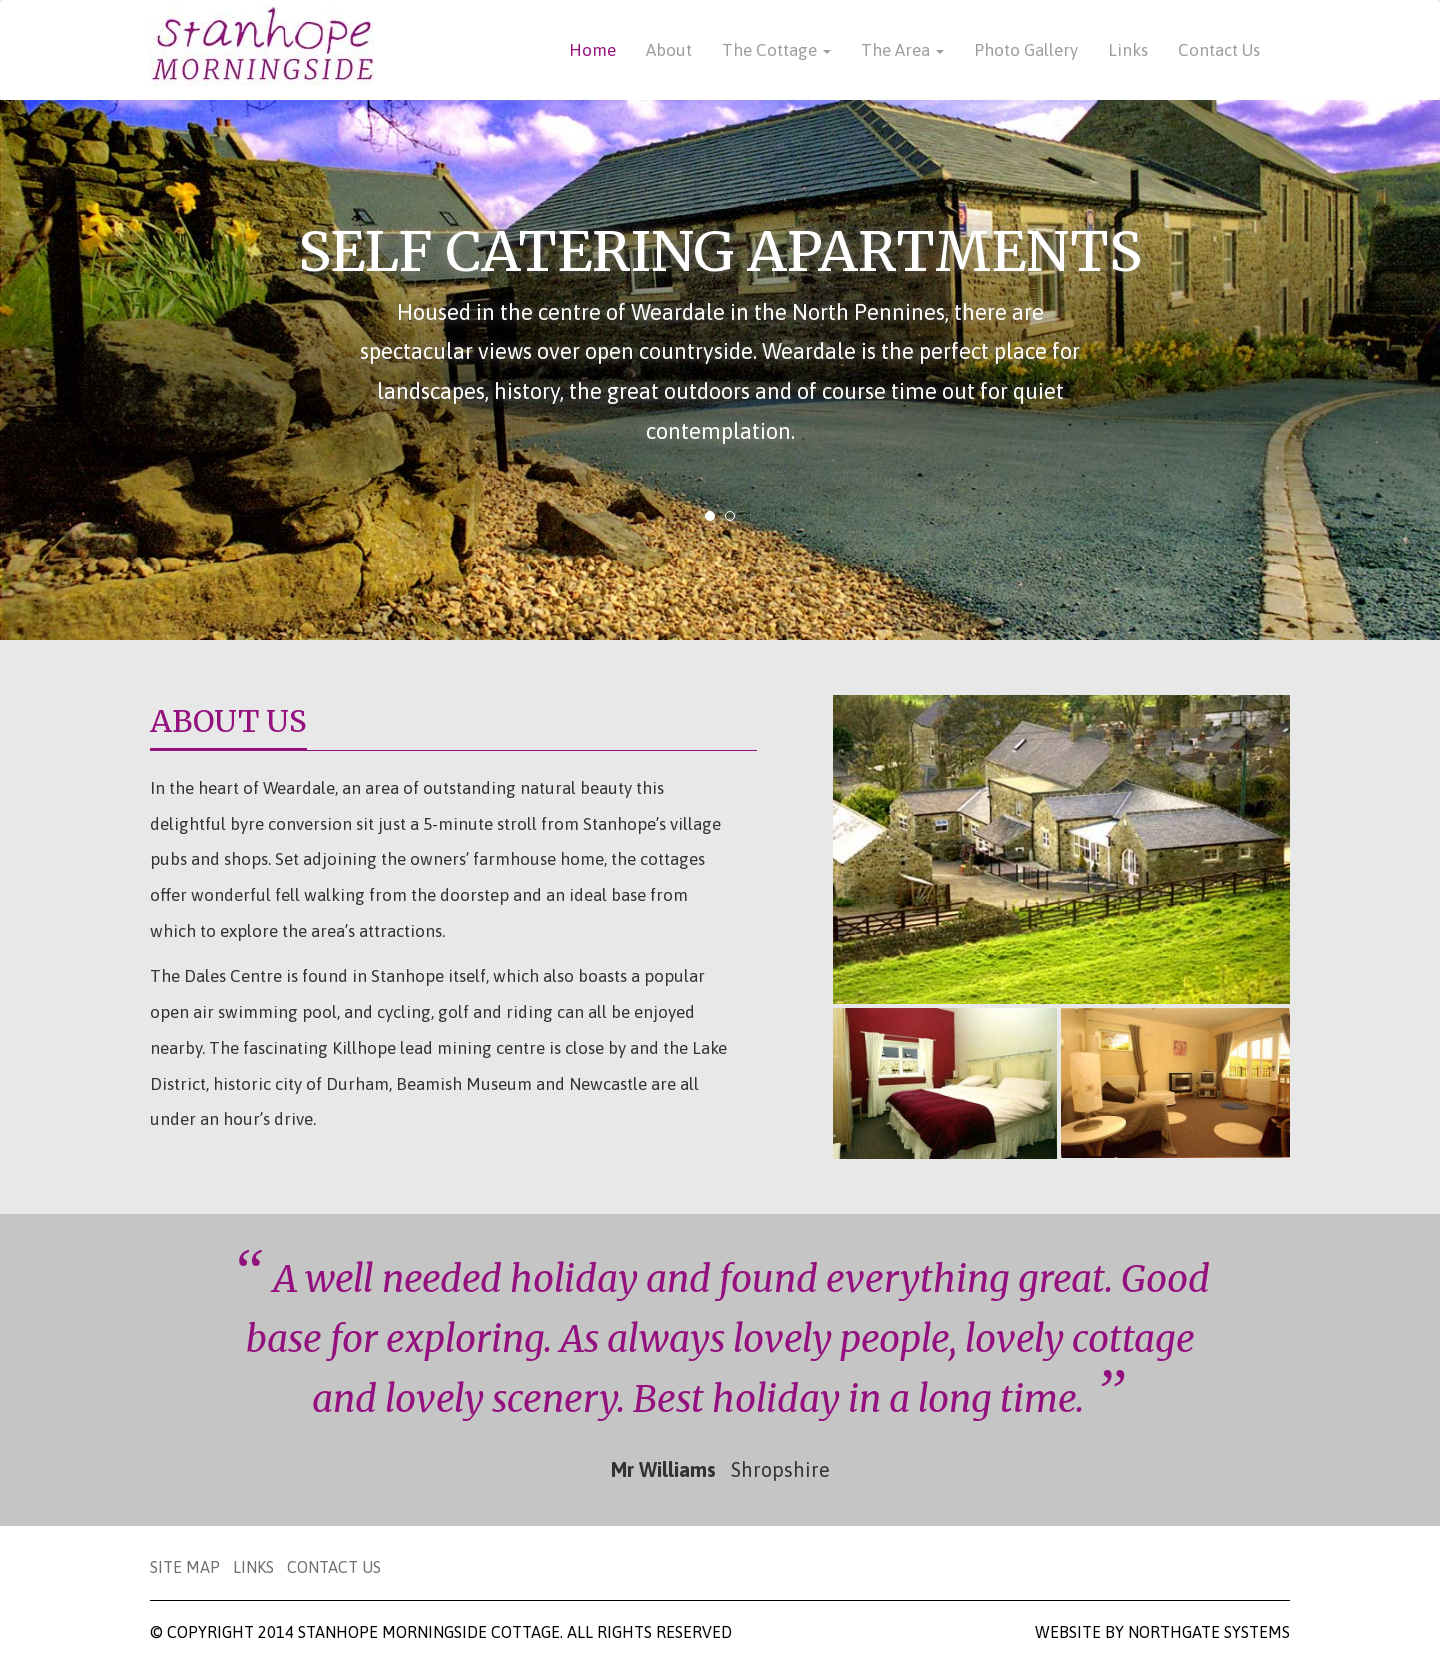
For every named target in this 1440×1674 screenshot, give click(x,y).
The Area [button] (902, 50)
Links (1128, 50)
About (669, 50)
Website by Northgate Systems (1162, 1632)
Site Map (187, 1567)
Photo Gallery (1026, 50)
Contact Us (1219, 50)
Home (592, 50)
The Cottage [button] (776, 50)
